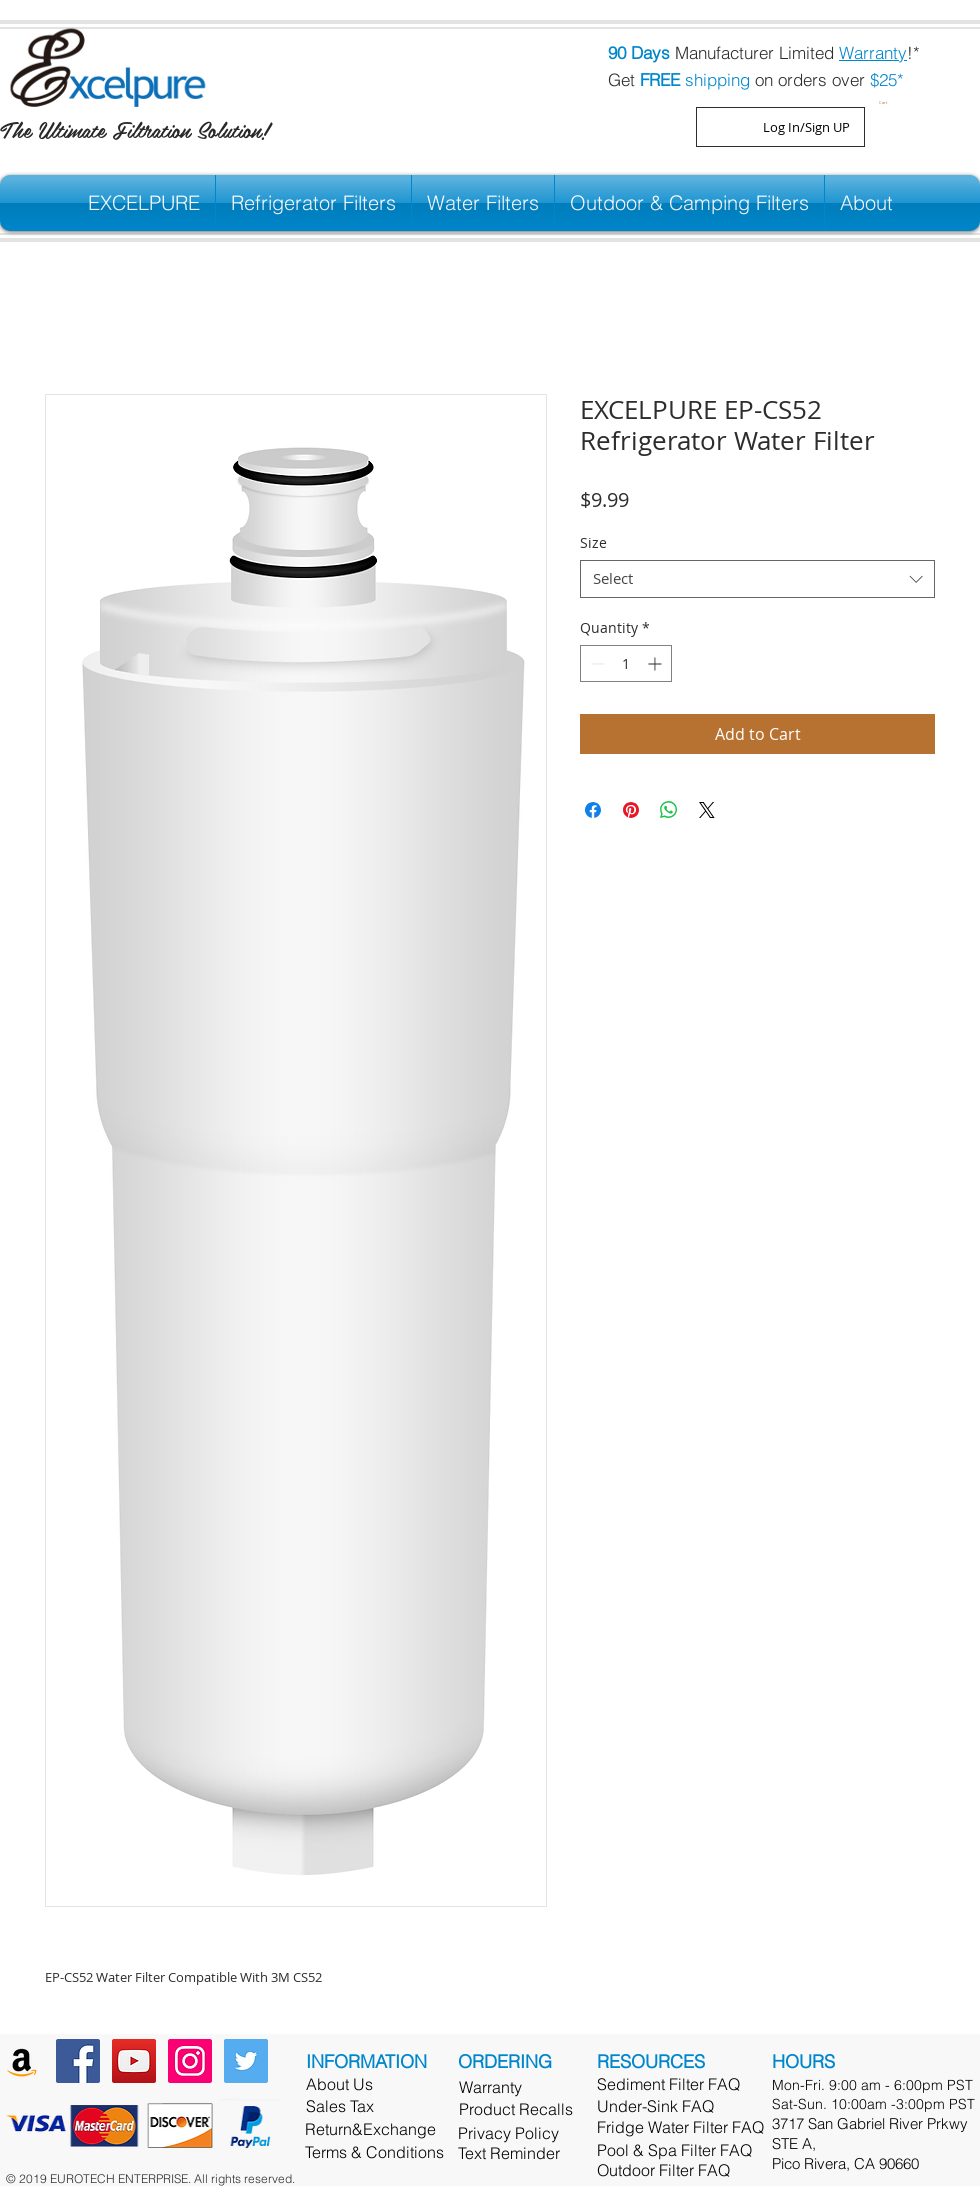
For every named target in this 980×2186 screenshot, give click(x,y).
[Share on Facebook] (593, 810)
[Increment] (656, 663)
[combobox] (757, 579)
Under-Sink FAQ (655, 2106)
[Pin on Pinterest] (631, 810)
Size (593, 542)
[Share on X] (707, 810)
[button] (886, 100)
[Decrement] (595, 663)
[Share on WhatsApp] (669, 810)
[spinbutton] (626, 663)
